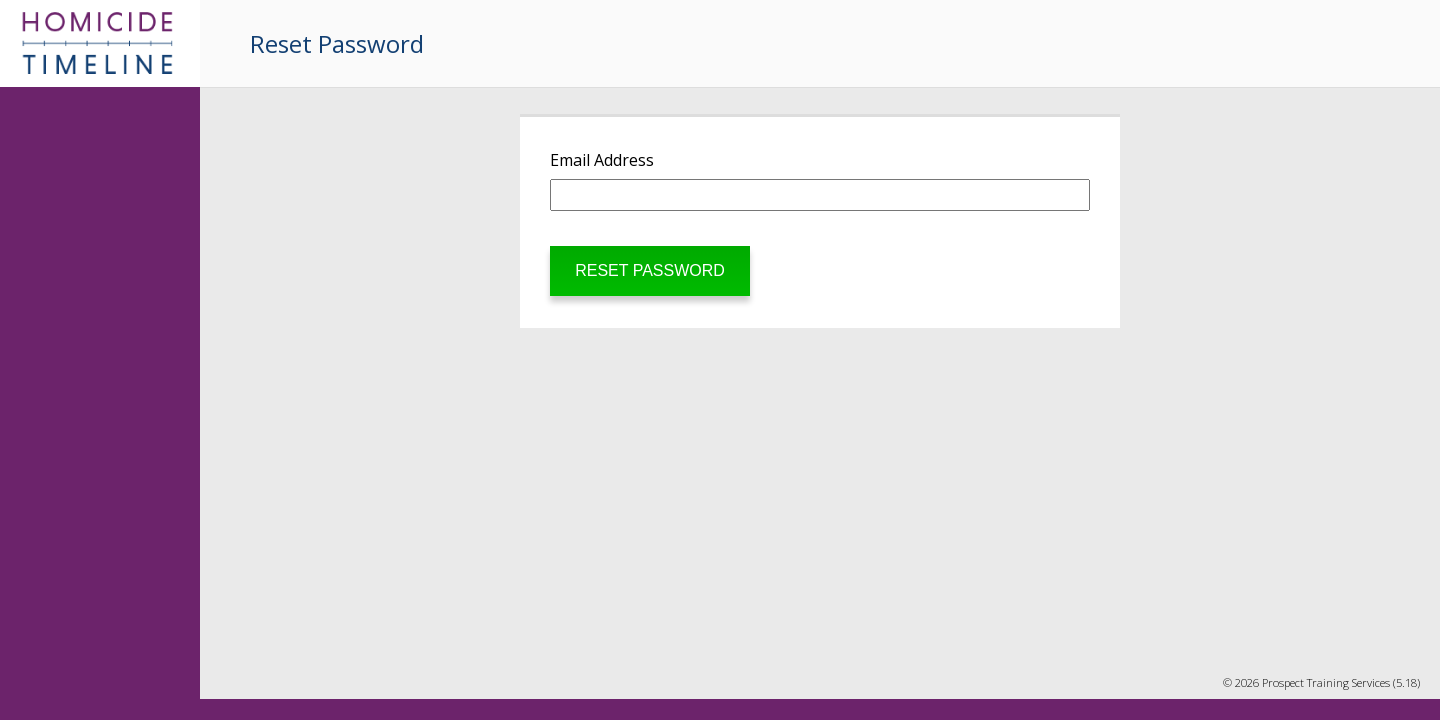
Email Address (602, 160)
